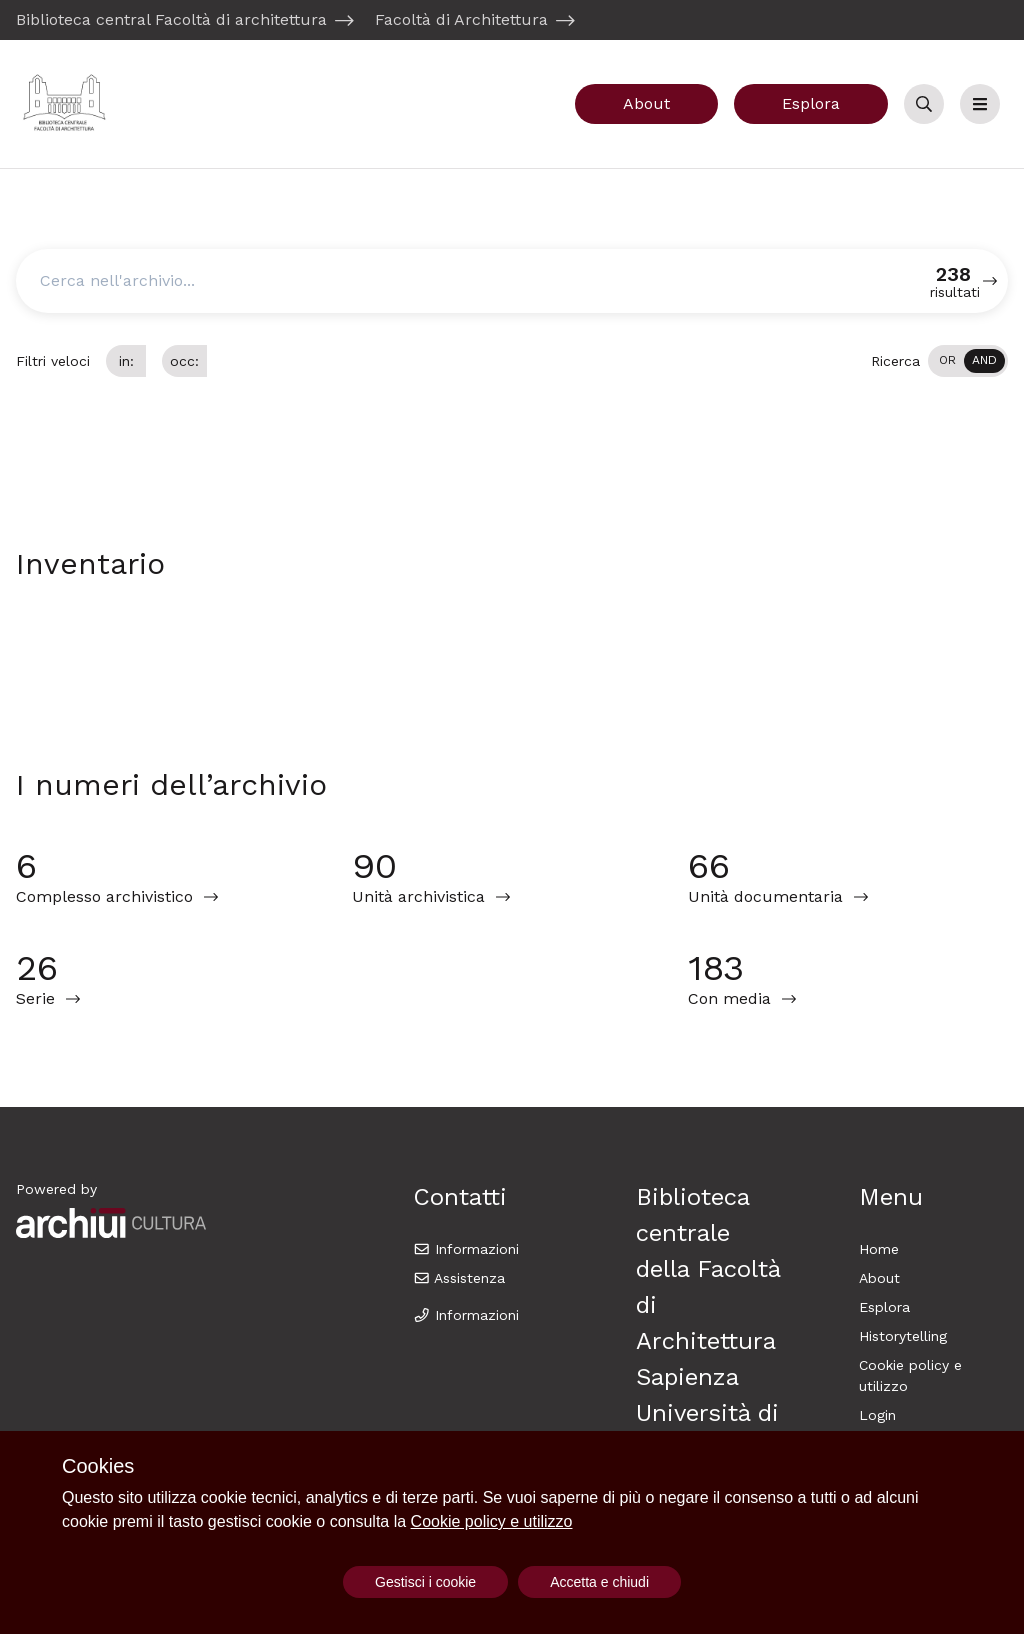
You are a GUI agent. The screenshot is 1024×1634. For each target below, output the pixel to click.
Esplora (811, 103)
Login (877, 1415)
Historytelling (903, 1336)
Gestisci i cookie (425, 1582)
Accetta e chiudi (599, 1582)
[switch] (968, 361)
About (646, 103)
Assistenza (459, 1278)
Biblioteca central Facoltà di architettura (171, 19)
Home (879, 1249)
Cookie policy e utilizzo (492, 1521)
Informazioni (466, 1249)
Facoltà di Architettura (461, 19)
